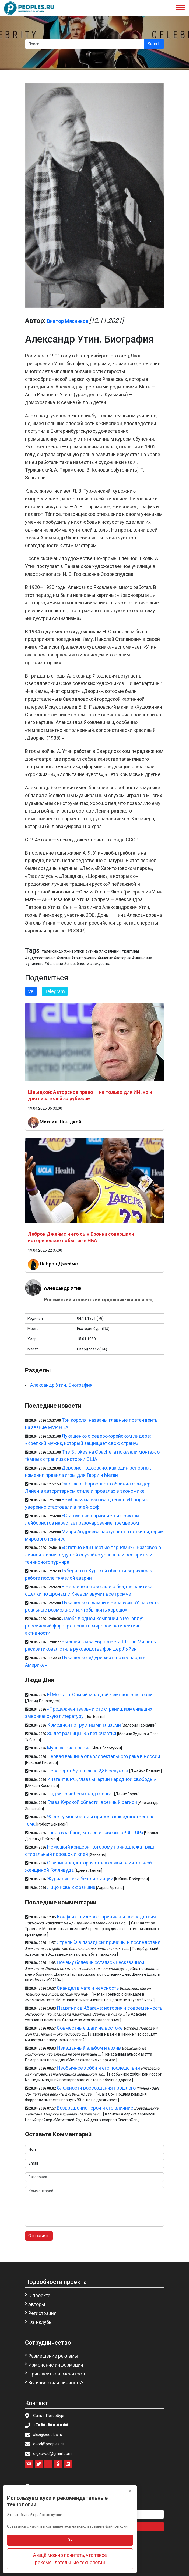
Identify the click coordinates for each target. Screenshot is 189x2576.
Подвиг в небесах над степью (80, 1793)
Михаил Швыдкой (60, 1122)
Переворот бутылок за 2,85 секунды (87, 1770)
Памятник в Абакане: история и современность (109, 2008)
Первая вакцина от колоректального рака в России (103, 1756)
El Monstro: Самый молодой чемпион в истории (100, 1694)
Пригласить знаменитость (57, 2374)
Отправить (39, 2235)
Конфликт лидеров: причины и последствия (106, 1917)
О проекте (39, 2295)
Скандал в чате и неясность (88, 1988)
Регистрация (42, 2313)
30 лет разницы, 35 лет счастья (81, 1733)
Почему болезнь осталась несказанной (100, 1962)
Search (154, 43)
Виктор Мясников (67, 321)
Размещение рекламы (53, 2356)
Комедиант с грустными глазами (84, 1725)
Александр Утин (63, 1288)
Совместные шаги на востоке (90, 2028)
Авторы (36, 2304)
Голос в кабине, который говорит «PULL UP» (95, 1832)
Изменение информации (55, 2365)
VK (31, 991)
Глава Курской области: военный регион (92, 1802)
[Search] (84, 44)
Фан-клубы (40, 2322)
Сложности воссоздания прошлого (96, 2088)
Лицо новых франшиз (71, 1887)
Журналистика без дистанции (80, 1878)
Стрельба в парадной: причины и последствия (108, 1942)
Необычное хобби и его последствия (98, 2068)
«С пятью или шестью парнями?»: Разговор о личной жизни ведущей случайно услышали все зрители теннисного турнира (93, 1555)
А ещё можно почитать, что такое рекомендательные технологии (70, 2558)
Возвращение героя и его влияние (95, 2108)
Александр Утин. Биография (61, 1385)
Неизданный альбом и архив (89, 2048)
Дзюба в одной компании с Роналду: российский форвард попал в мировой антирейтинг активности (84, 1626)
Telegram (55, 991)
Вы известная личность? (55, 2382)
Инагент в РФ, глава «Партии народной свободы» (101, 1779)
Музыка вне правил (69, 1748)
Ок (70, 2540)
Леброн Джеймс (59, 1263)
